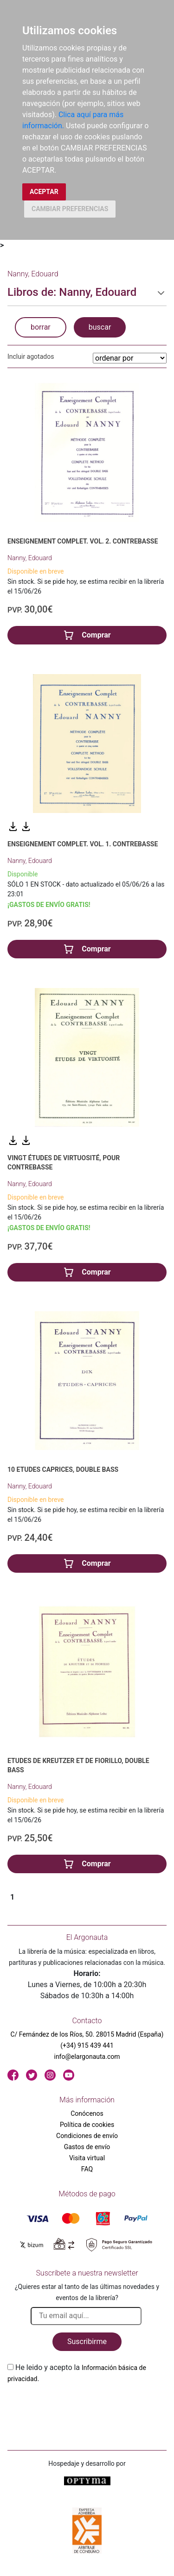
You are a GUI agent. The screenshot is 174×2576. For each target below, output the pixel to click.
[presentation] (77, 2406)
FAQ (87, 2169)
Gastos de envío (87, 2147)
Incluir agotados (30, 356)
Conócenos (87, 2113)
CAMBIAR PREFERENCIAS (70, 209)
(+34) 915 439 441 (87, 2045)
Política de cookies (87, 2124)
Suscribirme (87, 2341)
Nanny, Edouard (29, 558)
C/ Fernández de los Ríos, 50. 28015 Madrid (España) (87, 2034)
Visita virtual (87, 2158)
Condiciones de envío (87, 2135)
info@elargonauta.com (87, 2056)
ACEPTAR (44, 191)
